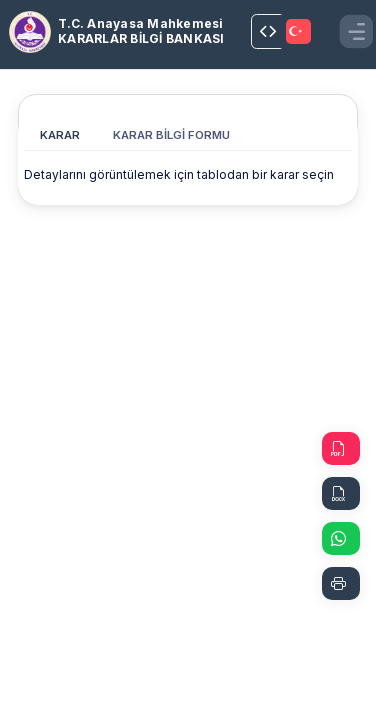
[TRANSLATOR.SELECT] (300, 31)
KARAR (60, 135)
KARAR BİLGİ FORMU (171, 135)
